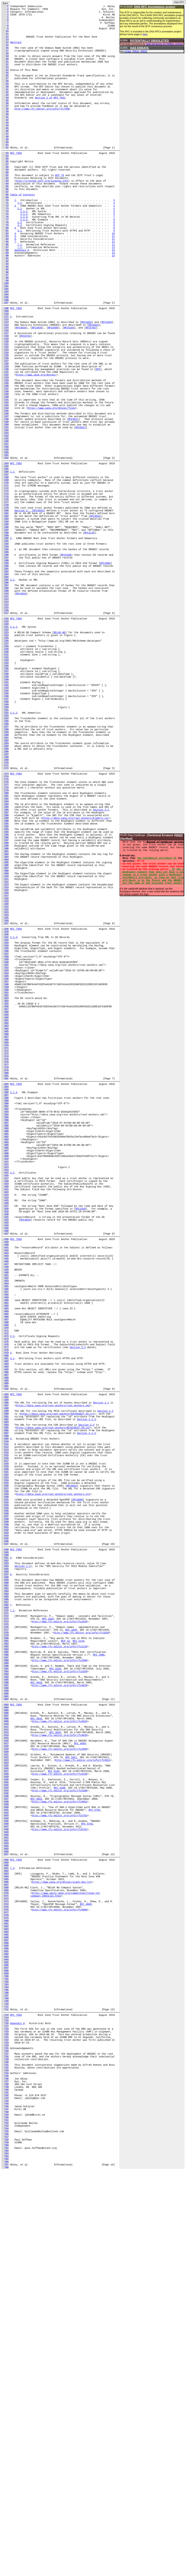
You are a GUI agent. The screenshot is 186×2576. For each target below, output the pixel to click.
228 (5, 766)
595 (5, 1994)
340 (5, 1141)
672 (5, 2253)
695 (5, 2329)
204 (5, 684)
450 (5, 1510)
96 (5, 322)
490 (5, 1642)
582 (5, 1951)
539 (5, 1806)
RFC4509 (53, 388)
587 (5, 1967)
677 (5, 2270)
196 (5, 658)
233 (5, 783)
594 (5, 1990)
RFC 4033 (36, 1997)
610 (5, 2046)
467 (5, 1566)
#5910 (135, 51)
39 (5, 131)
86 (5, 289)
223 (5, 750)
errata (128, 51)
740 (5, 2480)
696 (5, 2332)
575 (5, 1928)
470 (5, 1576)
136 (5, 457)
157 (5, 526)
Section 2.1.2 (86, 1684)
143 (5, 480)
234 (5, 786)
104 (5, 348)
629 (5, 2109)
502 (5, 1684)
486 (5, 1628)
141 (5, 474)
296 (5, 993)
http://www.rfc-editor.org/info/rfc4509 (59, 2076)
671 (5, 2250)
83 (5, 279)
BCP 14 (65, 1947)
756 (5, 2533)
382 (5, 1280)
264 (5, 885)
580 (5, 1944)
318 (5, 1066)
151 (5, 506)
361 (5, 1211)
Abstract (16, 49)
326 (5, 1092)
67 (5, 227)
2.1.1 (24, 250)
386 (5, 1296)
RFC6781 (25, 398)
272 (5, 911)
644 (5, 2158)
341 (5, 1145)
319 (5, 1069)
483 (5, 1618)
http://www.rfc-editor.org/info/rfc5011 (82, 2089)
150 (5, 503)
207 (5, 694)
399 (5, 1339)
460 (5, 1543)
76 (5, 256)
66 (5, 223)
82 (5, 276)
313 (5, 1049)
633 (5, 2122)
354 (5, 1187)
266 (5, 891)
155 (5, 520)
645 (5, 2161)
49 (5, 164)
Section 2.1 (101, 1665)
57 (5, 194)
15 (5, 52)
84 (5, 283)
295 (5, 990)
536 (5, 1796)
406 (5, 1362)
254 (5, 852)
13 (5, 46)
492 (5, 1648)
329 (5, 1105)
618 (5, 2073)
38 (5, 128)
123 (5, 414)
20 (5, 69)
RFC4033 (94, 385)
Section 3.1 (101, 960)
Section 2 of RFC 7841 (50, 115)
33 (5, 112)
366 (5, 1227)
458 (5, 1536)
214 (5, 717)
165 (5, 556)
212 (5, 710)
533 (5, 1786)
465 (5, 1559)
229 (5, 770)
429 (5, 1438)
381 (5, 1276)
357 (5, 1197)
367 (5, 1230)
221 (5, 743)
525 (5, 1760)
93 (5, 312)
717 (5, 2405)
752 (5, 2520)
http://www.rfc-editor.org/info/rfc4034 (59, 2043)
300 (5, 1007)
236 (5, 793)
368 (5, 1234)
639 (5, 2142)
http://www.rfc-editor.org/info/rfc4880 (59, 2267)
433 (5, 1451)
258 (5, 865)
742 (5, 2487)
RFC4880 (78, 1780)
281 (5, 944)
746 (5, 2500)
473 (5, 1586)
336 (5, 1128)
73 (5, 246)
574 (5, 1924)
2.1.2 (24, 253)
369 (5, 1237)
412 (5, 1382)
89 (5, 299)
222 (5, 747)
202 (5, 677)
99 (5, 332)
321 (5, 1076)
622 (5, 2086)
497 (5, 1668)
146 (5, 490)
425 (5, 1424)
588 (5, 1971)
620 (5, 2079)
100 (5, 335)
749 (5, 2510)
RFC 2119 (78, 1947)
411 (5, 1378)
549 (5, 1842)
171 (5, 576)
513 (5, 1720)
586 (5, 1964)
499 (5, 1674)
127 (5, 427)
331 (5, 1112)
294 (5, 987)
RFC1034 (86, 381)
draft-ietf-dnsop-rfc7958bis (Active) (164, 44)
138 (5, 464)
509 (5, 1707)
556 (5, 1865)
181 (5, 608)
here (145, 34)
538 (5, 1803)
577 (5, 1934)
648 (5, 2171)
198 (5, 664)
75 (5, 253)
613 (5, 2056)
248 (5, 832)
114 (5, 385)
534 (5, 1790)
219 (5, 737)
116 (5, 391)
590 (5, 1977)
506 (5, 1697)
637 (5, 2135)
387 (5, 1299)
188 (5, 631)
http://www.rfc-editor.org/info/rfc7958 (42, 128)
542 (5, 1816)
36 (5, 121)
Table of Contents (22, 230)
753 (5, 2523)
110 (5, 372)
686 (5, 2300)
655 (5, 2194)
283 (5, 951)
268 (5, 898)
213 (5, 714)
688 (5, 2306)
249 (5, 835)
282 (5, 947)
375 (5, 1257)
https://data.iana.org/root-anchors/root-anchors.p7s (53, 1773)
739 (5, 2477)
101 (5, 339)
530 (5, 1776)
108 (5, 365)
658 (5, 2207)
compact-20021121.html (45, 2250)
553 (5, 1855)
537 (5, 1799)
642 (5, 2151)
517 (5, 1734)
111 (5, 375)
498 (5, 1671)
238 (5, 799)
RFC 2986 (99, 1964)
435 (5, 1457)
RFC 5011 (71, 2086)
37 (5, 125)
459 (5, 1540)
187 (5, 628)
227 (5, 763)
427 (5, 1431)
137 (5, 460)
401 (5, 1345)
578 (5, 1938)
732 (5, 2454)
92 (5, 309)
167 (5, 562)
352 (5, 1181)
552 (5, 1852)
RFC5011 (73, 497)
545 (5, 1826)
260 (5, 872)
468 (5, 1569)
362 (5, 1214)
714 (5, 2395)
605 (5, 2030)
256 (5, 858)
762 (5, 2553)
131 (5, 441)
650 (5, 2178)
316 (5, 1059)
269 (5, 901)
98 (5, 329)
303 (5, 1016)
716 (5, 2402)
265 (5, 888)
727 (5, 2438)
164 (5, 552)
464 (5, 1556)
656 (5, 2198)
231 (5, 776)
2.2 (19, 263)
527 (5, 1767)
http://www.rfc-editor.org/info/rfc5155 (59, 2105)
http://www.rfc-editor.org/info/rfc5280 (59, 2125)
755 (5, 2530)
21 (5, 72)
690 (5, 2313)
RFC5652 (72, 1763)
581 (5, 1947)
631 (5, 2115)
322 (5, 1079)
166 (5, 559)
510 (5, 1711)
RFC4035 (37, 388)
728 (5, 2441)
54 (5, 184)
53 (5, 181)
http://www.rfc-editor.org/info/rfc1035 (81, 1938)
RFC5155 (69, 388)
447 (5, 1500)
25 (5, 85)
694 (5, 2326)
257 (5, 862)
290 (5, 974)
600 (5, 2010)
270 (5, 905)
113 (5, 381)
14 (5, 49)
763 (5, 2556)
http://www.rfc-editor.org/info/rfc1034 (59, 1924)
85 (5, 286)
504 (5, 1691)
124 (5, 418)
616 (5, 2066)
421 (5, 1411)
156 (5, 523)
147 (5, 493)
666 (5, 2234)
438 (5, 1470)
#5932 (143, 51)
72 (5, 243)
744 (5, 2494)
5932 (178, 990)
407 (5, 1365)
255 (5, 855)
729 (5, 2444)
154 (5, 516)
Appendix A (22, 296)
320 (5, 1072)
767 (5, 2569)
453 (5, 1520)
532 (5, 1783)
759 (5, 2543)
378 (5, 1266)
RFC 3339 (55, 1980)
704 (5, 2359)
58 (5, 197)
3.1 (19, 273)
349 (5, 1171)
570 (5, 1911)
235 (5, 789)
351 (5, 1178)
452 (5, 1516)
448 (5, 1503)
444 (5, 1490)
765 (5, 2563)
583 (5, 1954)
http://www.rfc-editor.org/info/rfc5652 (59, 2138)
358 (5, 1201)
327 (5, 1095)
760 (5, 2546)
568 (5, 1905)
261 (5, 875)
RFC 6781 (87, 2165)
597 (5, 2000)
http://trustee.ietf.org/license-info (42, 214)
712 (5, 2385)
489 (5, 1638)
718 (5, 2408)
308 (5, 1033)
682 (5, 2286)
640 (5, 2145)
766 (5, 2566)
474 (5, 1589)
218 (5, 733)
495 (5, 1661)
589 (5, 1974)
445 (5, 1493)
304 (5, 1020)
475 (5, 1592)
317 (5, 1062)
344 (5, 1155)
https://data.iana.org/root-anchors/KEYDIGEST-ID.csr (53, 1694)
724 (5, 2428)
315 (5, 1056)
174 (5, 585)
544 (5, 1822)
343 (5, 1151)
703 (5, 2355)
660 (5, 2214)
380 (5, 1273)
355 (5, 1191)
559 (5, 1875)
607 (5, 2036)
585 (5, 1961)
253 (5, 849)
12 (5, 43)
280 (5, 941)
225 (5, 756)
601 (5, 2013)
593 (5, 1987)
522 (5, 1750)
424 (5, 1421)
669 (5, 2244)
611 (5, 2049)
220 (5, 740)
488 (5, 1635)
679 (5, 2277)
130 (5, 437)
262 (5, 878)
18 (5, 62)
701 (5, 2349)
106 (5, 355)
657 (5, 2201)
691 (5, 2316)
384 (5, 1289)
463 (5, 1553)
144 (5, 483)
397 (5, 1332)
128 (5, 431)
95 (5, 319)
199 (5, 668)
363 (5, 1217)
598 (5, 2003)
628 (5, 2105)
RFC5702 (91, 388)
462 (5, 1549)
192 (5, 645)
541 (5, 1813)
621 (5, 2082)
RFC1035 (107, 381)
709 (5, 2375)
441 (5, 1480)
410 (5, 1375)
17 (5, 59)
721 (5, 2418)
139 (5, 467)
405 (5, 1359)
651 (5, 2181)
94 (5, 316)
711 (5, 2382)
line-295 (123, 990)
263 (5, 881)
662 (5, 2221)
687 (5, 2303)
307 (5, 1030)
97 (5, 325)
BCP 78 (59, 207)
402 (5, 1349)
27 (5, 92)
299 (5, 1003)
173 (5, 582)
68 (5, 230)
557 (5, 1869)
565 (5, 1895)
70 (5, 237)
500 (5, 1678)
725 (5, 2431)
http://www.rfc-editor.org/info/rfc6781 (59, 2171)
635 (5, 2128)
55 (5, 187)
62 (5, 210)
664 (5, 2227)
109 (5, 368)
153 (5, 513)
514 (5, 1724)
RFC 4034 (36, 2040)
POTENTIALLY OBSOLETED (149, 40)
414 (5, 1388)
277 (5, 931)
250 (5, 839)
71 (5, 240)
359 (5, 1204)
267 (5, 895)
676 (5, 2267)
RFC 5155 (54, 2102)
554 (5, 1859)
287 (5, 964)
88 (5, 296)
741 (5, 2484)
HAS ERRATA (139, 48)
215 (5, 720)
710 (5, 2378)
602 (5, 2017)
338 (5, 1135)
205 (5, 687)
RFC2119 (89, 631)
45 (5, 151)
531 (5, 1780)
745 (5, 2497)
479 (5, 1605)
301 (5, 1010)
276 (5, 928)
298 (5, 1000)
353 (5, 1184)
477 (5, 1599)
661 (5, 2217)
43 (5, 144)
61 (5, 207)
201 (5, 674)
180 (5, 605)
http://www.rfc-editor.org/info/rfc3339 (59, 1984)
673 (5, 2257)
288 (5, 967)
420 (5, 1408)
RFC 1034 (48, 1921)
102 (5, 342)
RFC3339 (80, 1434)
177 (5, 595)
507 (5, 1701)
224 (5, 753)
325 (5, 1089)
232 (5, 779)
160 (5, 536)
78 (5, 263)
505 (5, 1694)
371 (5, 1243)
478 (5, 1602)
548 (5, 1839)
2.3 (19, 266)
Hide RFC (179, 2)
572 (5, 1918)
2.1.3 (24, 256)
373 (5, 1250)
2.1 (19, 246)
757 (5, 2536)
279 (5, 937)
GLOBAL (124, 40)
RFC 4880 (86, 2260)
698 (5, 2339)
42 (5, 141)
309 (5, 1036)
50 (5, 168)
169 (5, 569)
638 (5, 2138)
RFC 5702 (94, 2148)
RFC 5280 (59, 2122)
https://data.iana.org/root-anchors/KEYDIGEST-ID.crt (57, 1678)
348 (5, 1168)
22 (5, 75)
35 (5, 118)
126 (5, 424)
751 (5, 2517)
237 (5, 796)
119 (5, 401)
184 (5, 618)
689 (5, 2309)
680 (5, 2280)
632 (5, 2119)
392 (5, 1316)
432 (5, 1447)
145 (5, 487)
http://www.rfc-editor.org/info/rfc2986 (59, 1971)
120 (5, 404)
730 (5, 2448)
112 (5, 378)
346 (5, 1161)
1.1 (19, 240)
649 (5, 2175)
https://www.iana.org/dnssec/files (51, 483)
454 (5, 1523)
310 (5, 1039)
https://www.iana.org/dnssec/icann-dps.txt (61, 2234)
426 (5, 1428)
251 (5, 842)
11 (5, 39)
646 (5, 2165)
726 (5, 2434)
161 (5, 539)
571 (5, 1915)
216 (5, 724)
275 (5, 924)
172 (5, 579)
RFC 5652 (36, 2135)
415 (5, 1391)
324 (5, 1085)
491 (5, 1645)
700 (5, 2346)
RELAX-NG (59, 750)
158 (5, 529)
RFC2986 (105, 668)
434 (5, 1454)
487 (5, 1632)
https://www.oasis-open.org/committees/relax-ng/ (66, 2247)
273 (5, 918)
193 (5, 648)
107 (5, 358)
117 (5, 395)
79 (5, 266)
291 (5, 977)
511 (5, 1714)
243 (5, 816)
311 (5, 1043)
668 (5, 2240)
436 (5, 1461)
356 (5, 1194)
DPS (98, 437)
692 (5, 2319)
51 (5, 171)
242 (5, 812)
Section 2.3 (86, 1691)
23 (5, 79)
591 (5, 1980)
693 (5, 2323)
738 (5, 2474)
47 (5, 158)
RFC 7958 (16, 181)
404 (5, 1355)
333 (5, 1118)
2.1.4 (24, 260)
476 (5, 1595)
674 (5, 2260)
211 (5, 707)
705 (5, 2362)
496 (5, 1665)
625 (5, 2096)
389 (5, 1306)
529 (5, 1773)
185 (5, 622)
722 (5, 2421)
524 (5, 1757)
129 (5, 434)
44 (5, 148)
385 (5, 1293)
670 (5, 2247)
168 (5, 566)
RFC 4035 (55, 2056)
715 (5, 2398)
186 (5, 625)
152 (5, 510)
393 (5, 1319)
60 (5, 204)
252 (5, 845)
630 (5, 2112)
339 (5, 1138)
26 (5, 89)
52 (5, 174)
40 (5, 135)
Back (5, 3)
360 (5, 1207)
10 (5, 36)
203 (5, 681)
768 (5, 2573)
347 (5, 1164)
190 (5, 638)
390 (5, 1309)
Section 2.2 (78, 1599)
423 (5, 1418)
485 (5, 1625)
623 (5, 2089)
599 (5, 2007)
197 (5, 661)
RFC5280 (66, 658)
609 (5, 2043)
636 (5, 2132)
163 (5, 549)
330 (5, 1109)
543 (5, 1819)
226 (5, 760)
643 (5, 2155)
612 (5, 2053)
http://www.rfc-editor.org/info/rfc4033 (59, 2000)
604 (5, 2026)
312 (5, 1046)
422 (5, 1414)
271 (5, 908)
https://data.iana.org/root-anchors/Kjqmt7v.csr (75, 970)
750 (5, 2513)
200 (5, 671)
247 (5, 829)
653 (5, 2188)
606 (5, 2033)
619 (5, 2076)
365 (5, 1224)
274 (5, 921)
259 (5, 868)
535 (5, 1793)
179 (5, 602)
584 (5, 1957)
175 (5, 589)
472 (5, 1582)
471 (5, 1579)
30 (5, 102)
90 (5, 302)
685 (5, 2296)
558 (5, 1872)
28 (5, 95)
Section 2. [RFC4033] (30, 605)
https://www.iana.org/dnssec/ (36, 444)
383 (5, 1286)
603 (5, 2023)
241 (5, 809)
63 (5, 214)
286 (5, 960)
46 (5, 154)
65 (5, 220)
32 (5, 108)
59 (5, 200)
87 (5, 293)
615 (5, 2063)
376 (5, 1260)
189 (5, 635)
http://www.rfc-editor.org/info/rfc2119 (59, 1954)
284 (5, 954)
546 (5, 1829)
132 (5, 444)
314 (5, 1053)
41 (5, 138)
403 (5, 1352)
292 (5, 980)
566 (5, 1898)
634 (5, 2125)
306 (5, 1026)
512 (5, 1717)
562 (5, 1885)
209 (5, 701)
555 (5, 1862)
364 (5, 1220)
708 (5, 2372)
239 (5, 803)
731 (5, 2451)
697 (5, 2336)
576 (5, 1931)
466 (5, 1563)
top (121, 6)
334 (5, 1122)
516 (5, 1730)
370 (5, 1240)
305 (5, 1023)
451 (5, 1513)
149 (5, 500)
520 (5, 1744)
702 (5, 2352)
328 (5, 1102)
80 (5, 270)
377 (5, 1263)
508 (5, 1704)
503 (5, 1688)
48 (5, 161)
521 (5, 1747)
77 (5, 260)
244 (5, 819)
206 (5, 691)
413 (5, 1385)
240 (5, 806)
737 (5, 2471)
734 (5, 2461)
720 (5, 2415)
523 (5, 1753)
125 (5, 421)
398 (5, 1336)
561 (5, 1882)
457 (5, 1533)
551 (5, 1849)
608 (5, 2040)
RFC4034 (21, 388)
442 (5, 1484)
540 (5, 1809)
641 (5, 2148)
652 (5, 2184)
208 (5, 697)
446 (5, 1497)
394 (5, 1322)
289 (5, 970)
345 (5, 1158)
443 (5, 1487)
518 (5, 1737)
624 (5, 2092)
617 (5, 2069)
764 (5, 2559)
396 (5, 1329)
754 (5, 2527)
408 (5, 1368)
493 (5, 1655)
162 (5, 543)
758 (5, 2540)
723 (5, 2425)
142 (5, 477)
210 (5, 704)
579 (5, 1941)
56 (5, 191)
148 (5, 497)
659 (5, 2211)
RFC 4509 (80, 2069)
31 (5, 105)
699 (5, 2342)
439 (5, 1474)
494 (5, 1658)
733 (5, 2457)
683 (5, 2290)
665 (5, 2230)
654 (5, 2191)
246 (5, 826)
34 (5, 115)
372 (5, 1247)
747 (5, 2504)
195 (5, 654)
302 (5, 1013)
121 (5, 408)
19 (5, 66)
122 (5, 411)
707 (5, 2369)
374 (5, 1253)
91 (5, 306)
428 (5, 1434)
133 (5, 447)
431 (5, 1444)
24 (5, 82)
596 (5, 1997)
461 (5, 1546)
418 (5, 1401)
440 (5, 1477)
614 (5, 2059)
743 (5, 2490)
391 (5, 1312)
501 (5, 1681)
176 (5, 592)
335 (5, 1125)
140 (5, 470)
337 (5, 1132)
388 (5, 1303)
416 (5, 1395)
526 (5, 1763)
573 (5, 1921)
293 (5, 983)
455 (5, 1526)
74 (5, 250)
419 (5, 1405)
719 (5, 2411)
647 (5, 2168)
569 (5, 1908)
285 (5, 957)
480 (5, 1609)
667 (5, 2237)
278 (5, 934)
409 (5, 1372)
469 (5, 1572)
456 (5, 1530)
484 (5, 1622)
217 (5, 727)
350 (5, 1174)
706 (5, 2365)
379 (5, 1270)
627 (5, 2102)
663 (5, 2224)
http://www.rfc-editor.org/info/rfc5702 (59, 2155)
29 (5, 98)
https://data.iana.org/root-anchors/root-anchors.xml (53, 1668)
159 (5, 533)
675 (5, 2263)
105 (5, 352)
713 (5, 2392)
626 (5, 2099)
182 (5, 612)
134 (5, 450)
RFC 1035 (71, 1934)
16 (5, 56)
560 (5, 1878)
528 (5, 1770)
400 (5, 1342)
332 (5, 1115)
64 (5, 217)
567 (5, 1901)
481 (5, 1612)
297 (5, 997)
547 (5, 1832)
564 (5, 1892)
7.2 (19, 293)
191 (5, 641)
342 (5, 1148)
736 (5, 2467)
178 (5, 599)
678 (5, 2273)
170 (5, 572)
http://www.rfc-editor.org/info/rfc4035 (59, 2059)
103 (5, 345)
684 (5, 2293)
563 (5, 1888)
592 (5, 1984)
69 (5, 233)
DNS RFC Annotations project (154, 6)
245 (5, 822)
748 (5, 2507)
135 (5, 454)
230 (5, 773)
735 (5, 2464)
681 (5, 2283)
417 (5, 1398)
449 (5, 1507)
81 (5, 273)
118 (5, 398)
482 (5, 1615)
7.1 (19, 289)
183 (5, 615)
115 (5, 388)
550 (5, 1845)
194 (5, 651)
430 (5, 1441)
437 (5, 1464)
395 (5, 1326)
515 (5, 1727)
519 (5, 1740)
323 (5, 1082)
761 (5, 2550)
